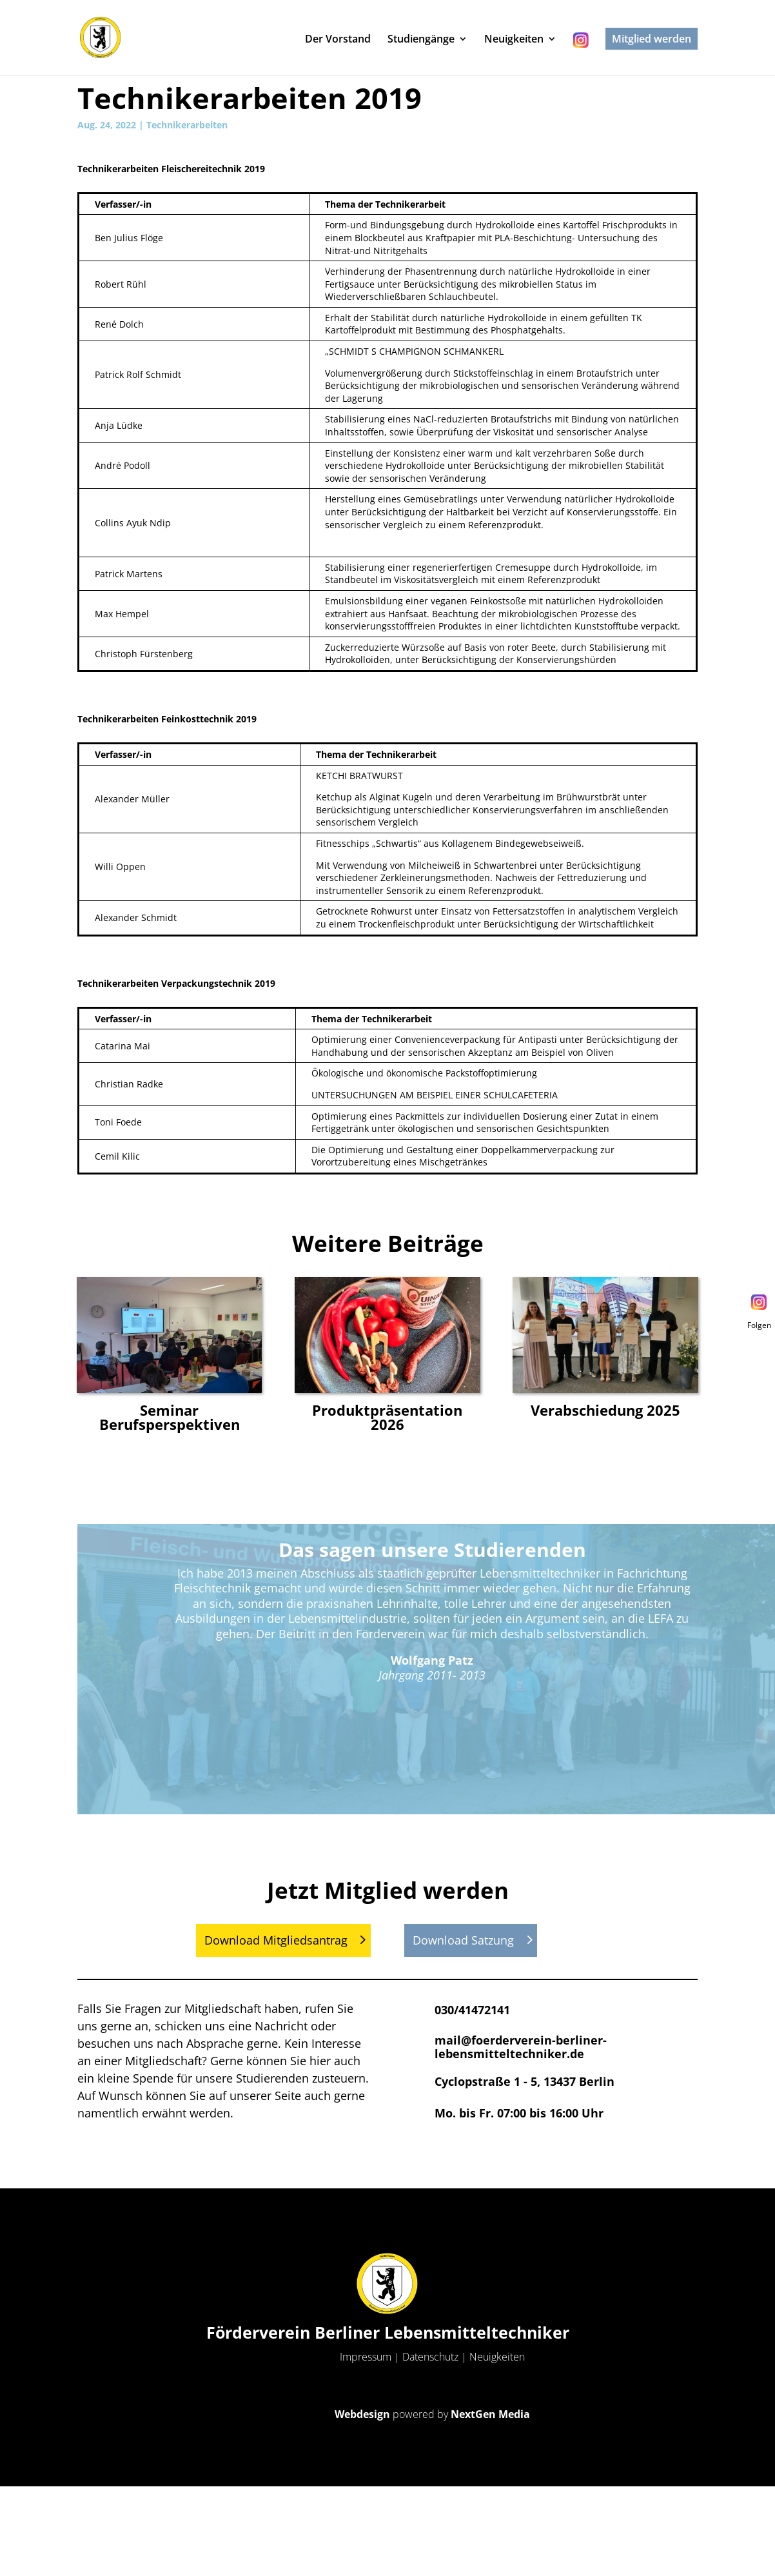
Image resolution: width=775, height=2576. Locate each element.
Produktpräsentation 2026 (387, 1417)
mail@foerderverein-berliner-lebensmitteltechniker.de (521, 2047)
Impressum (365, 2357)
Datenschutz (430, 2357)
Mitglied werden (651, 39)
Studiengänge (421, 40)
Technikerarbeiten (187, 125)
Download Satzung (463, 1940)
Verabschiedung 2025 (605, 1410)
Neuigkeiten (514, 40)
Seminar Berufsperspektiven (169, 1417)
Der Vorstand (338, 40)
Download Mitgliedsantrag (276, 1940)
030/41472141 (472, 2009)
